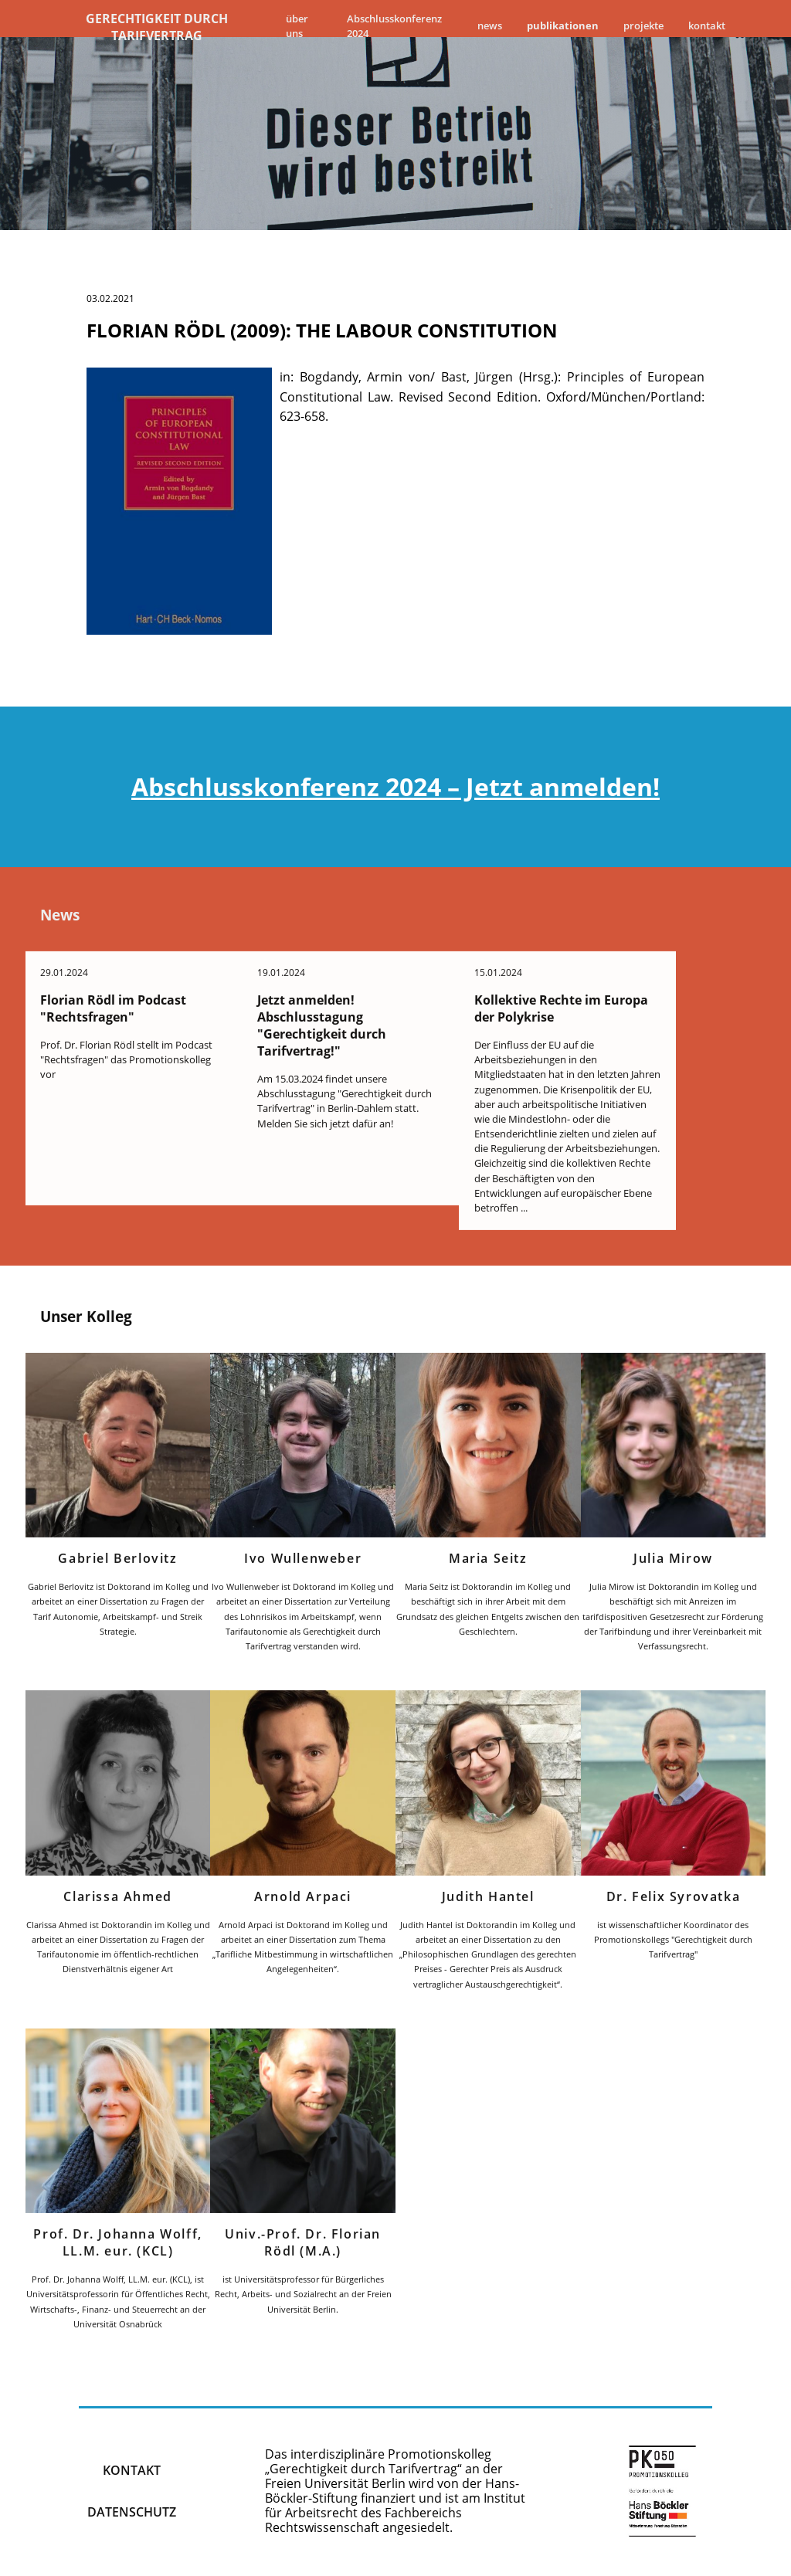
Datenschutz (131, 2514)
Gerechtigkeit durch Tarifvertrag (157, 27)
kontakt (132, 2472)
